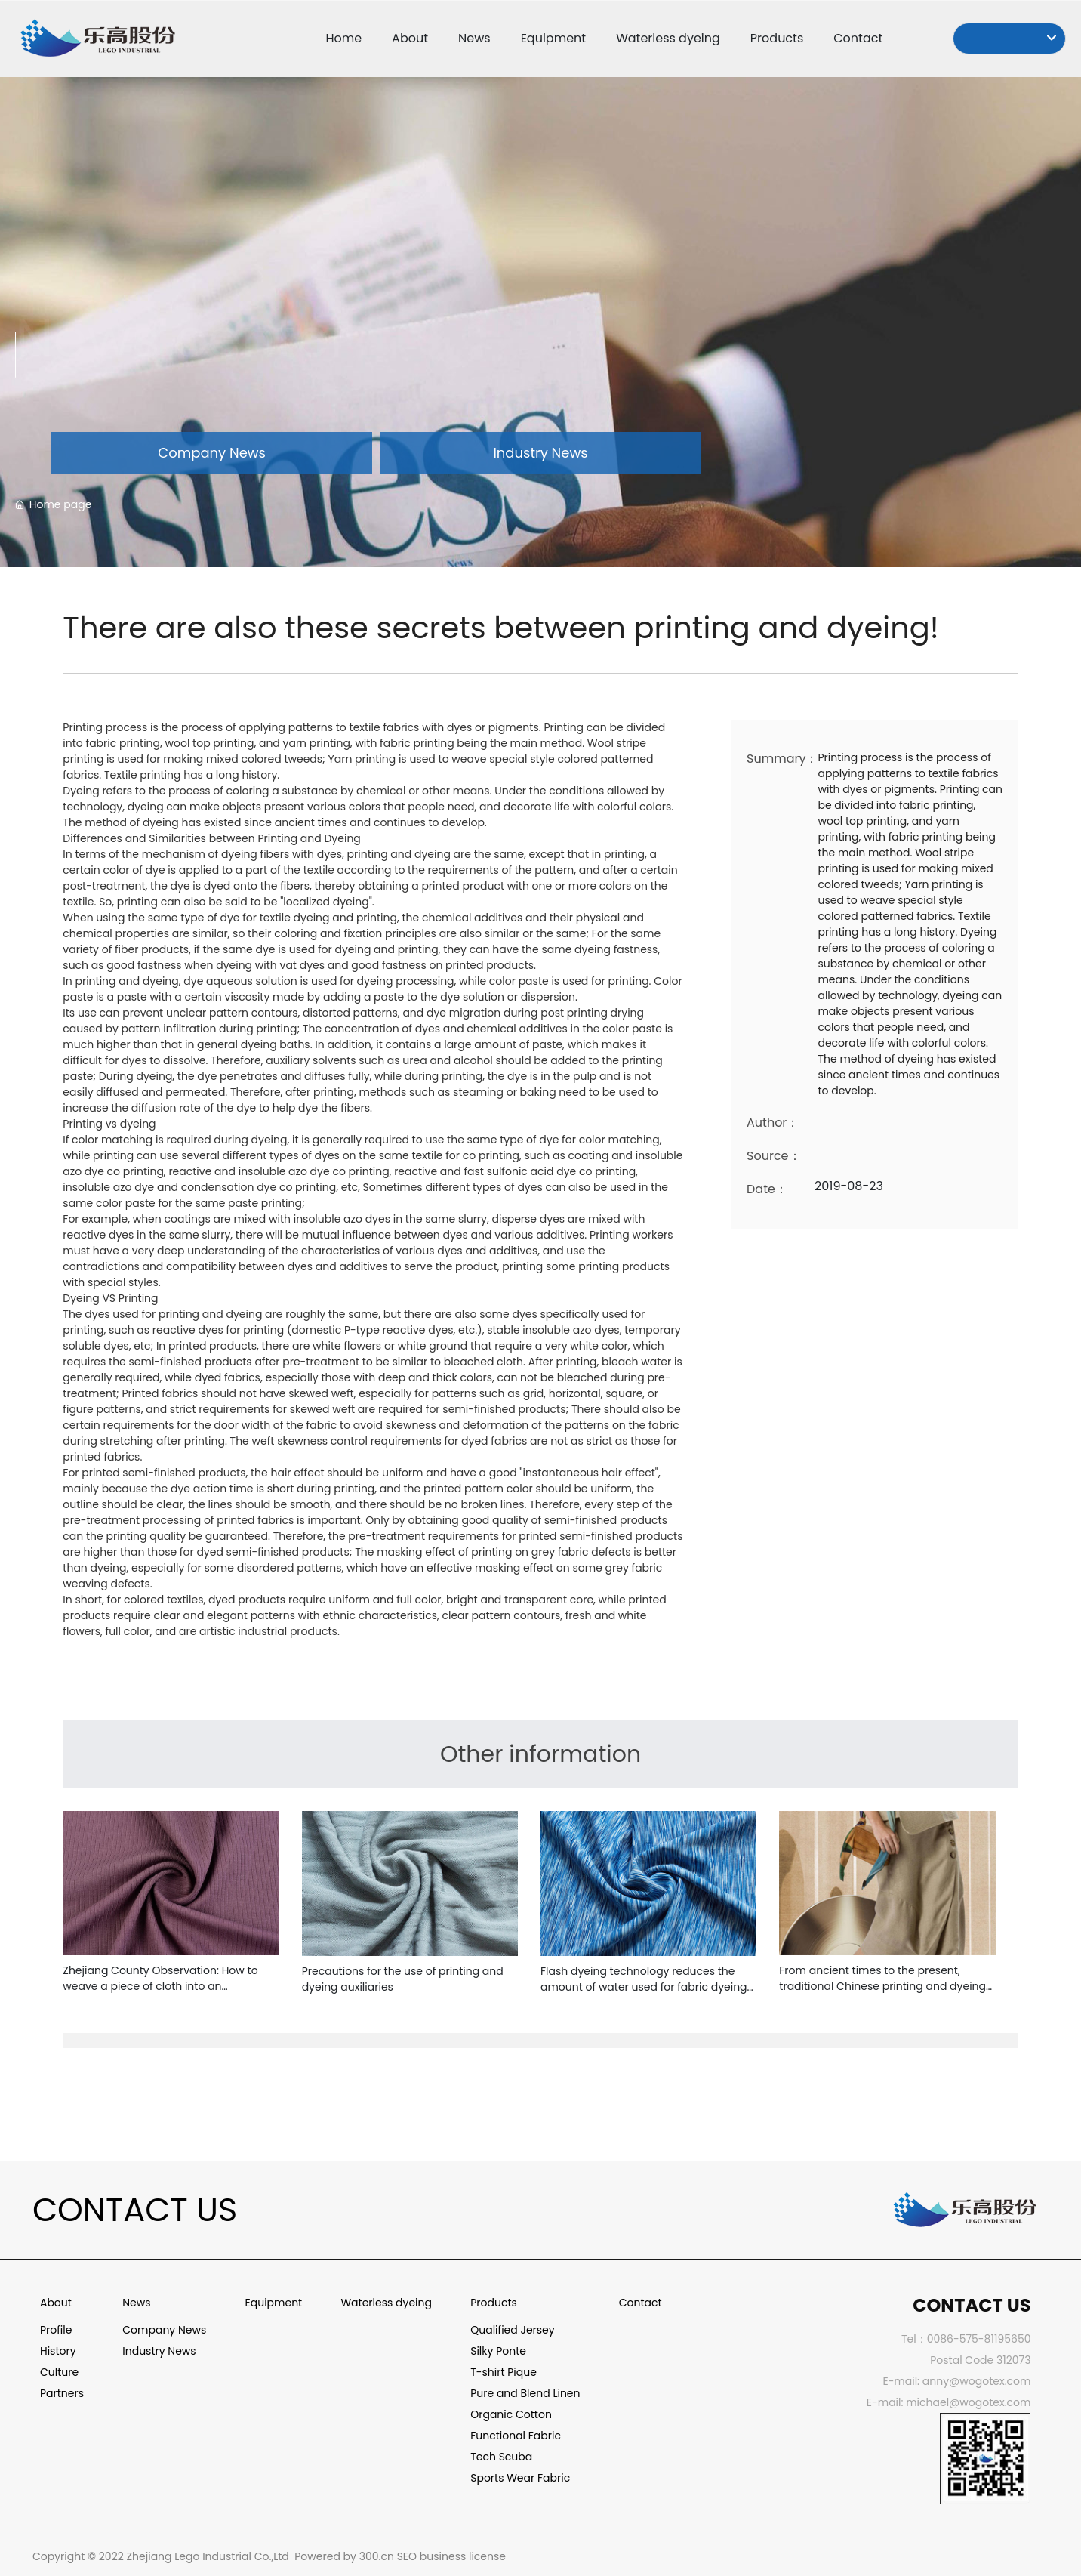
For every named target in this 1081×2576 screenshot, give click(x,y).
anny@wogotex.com (976, 2381)
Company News (212, 452)
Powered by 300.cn (344, 2556)
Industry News (540, 452)
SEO (407, 2556)
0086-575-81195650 (979, 2338)
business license (463, 2556)
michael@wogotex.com (968, 2402)
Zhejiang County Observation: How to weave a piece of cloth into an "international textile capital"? (160, 1986)
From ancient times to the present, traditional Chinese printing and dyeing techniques (882, 1986)
